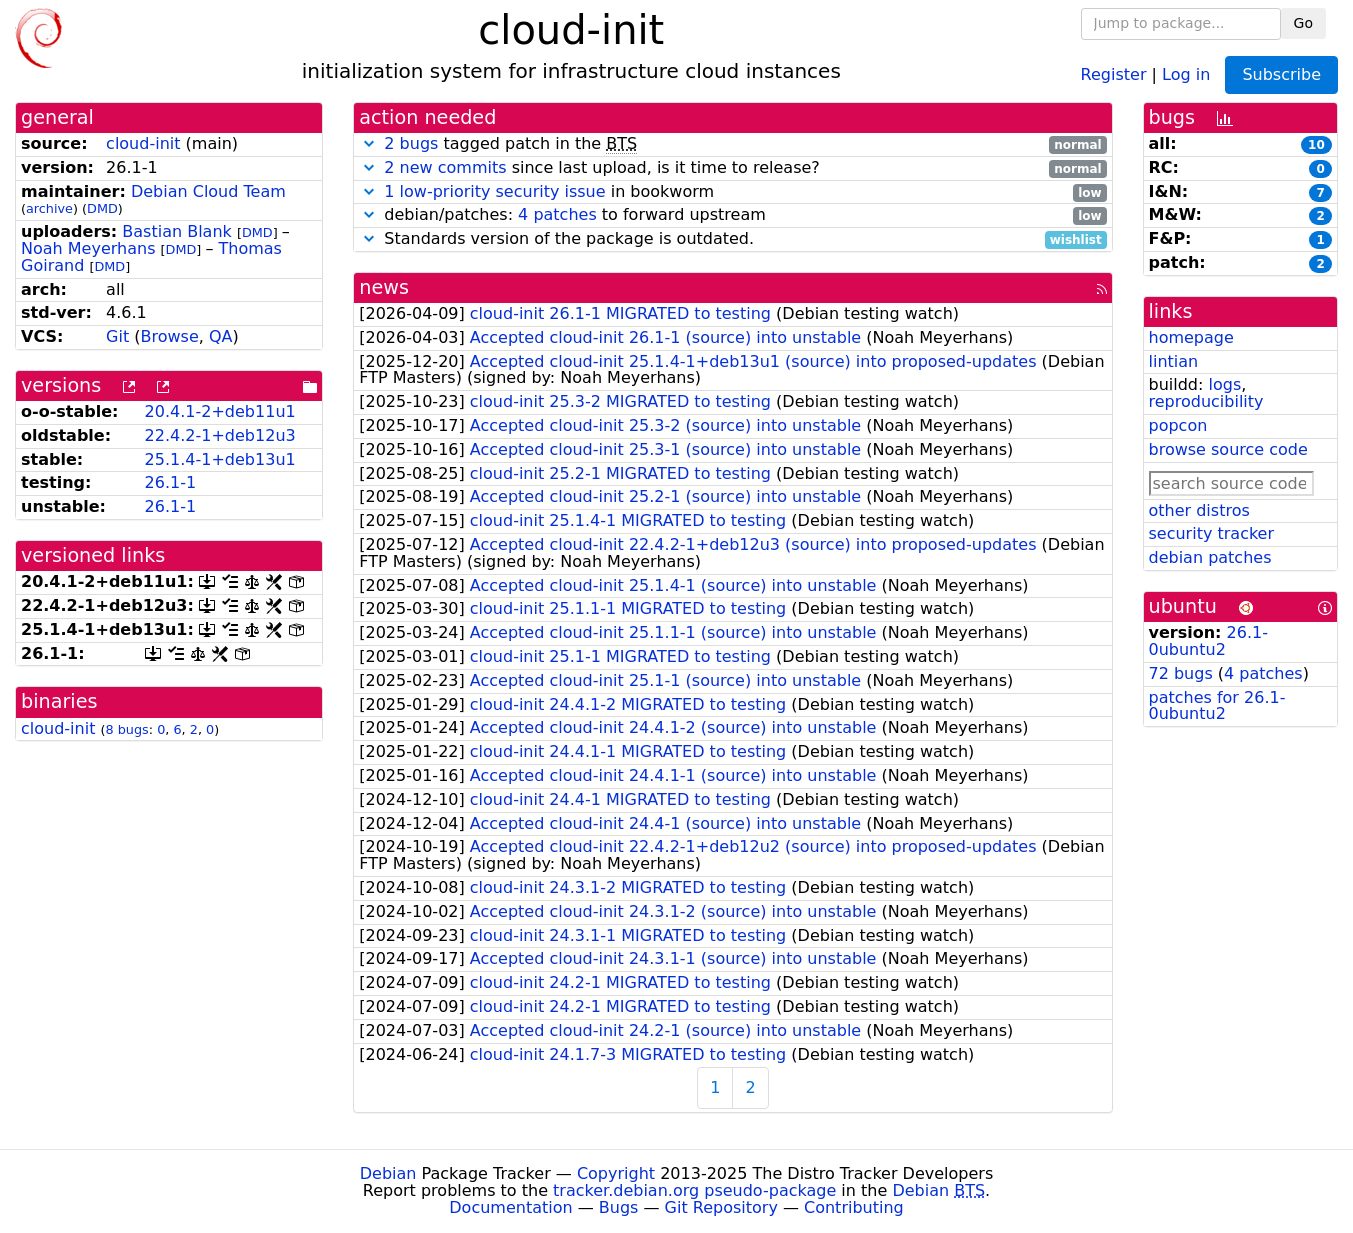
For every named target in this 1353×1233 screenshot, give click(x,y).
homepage (1191, 337)
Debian (388, 1173)
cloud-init (143, 143)
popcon (1178, 425)
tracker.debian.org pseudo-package (694, 1190)
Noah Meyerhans (88, 248)
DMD (102, 208)
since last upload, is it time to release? (732, 168)
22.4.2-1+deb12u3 (220, 435)
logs (1224, 384)
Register (1114, 73)
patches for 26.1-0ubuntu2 (1217, 706)
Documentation (510, 1207)
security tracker (1212, 533)
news (384, 287)
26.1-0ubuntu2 (1208, 641)
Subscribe (1281, 74)
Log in (1186, 73)
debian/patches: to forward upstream (732, 215)
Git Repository (721, 1207)
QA (221, 336)
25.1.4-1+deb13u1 (220, 459)
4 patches (557, 214)
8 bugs (127, 729)
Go (1303, 23)
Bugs (619, 1207)
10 (1316, 145)
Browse (170, 336)
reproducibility (1206, 401)
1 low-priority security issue (494, 191)
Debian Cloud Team (208, 191)
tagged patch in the (732, 144)
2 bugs (411, 143)
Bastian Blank (177, 231)
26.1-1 (171, 482)
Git (117, 336)
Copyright (616, 1173)
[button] (369, 143)
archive (49, 208)
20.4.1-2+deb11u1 (220, 411)
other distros (1199, 510)
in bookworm (732, 192)
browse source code (1228, 449)
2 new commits (445, 167)
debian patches (1210, 557)
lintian (1174, 361)
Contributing (854, 1207)
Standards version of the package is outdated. (732, 239)
